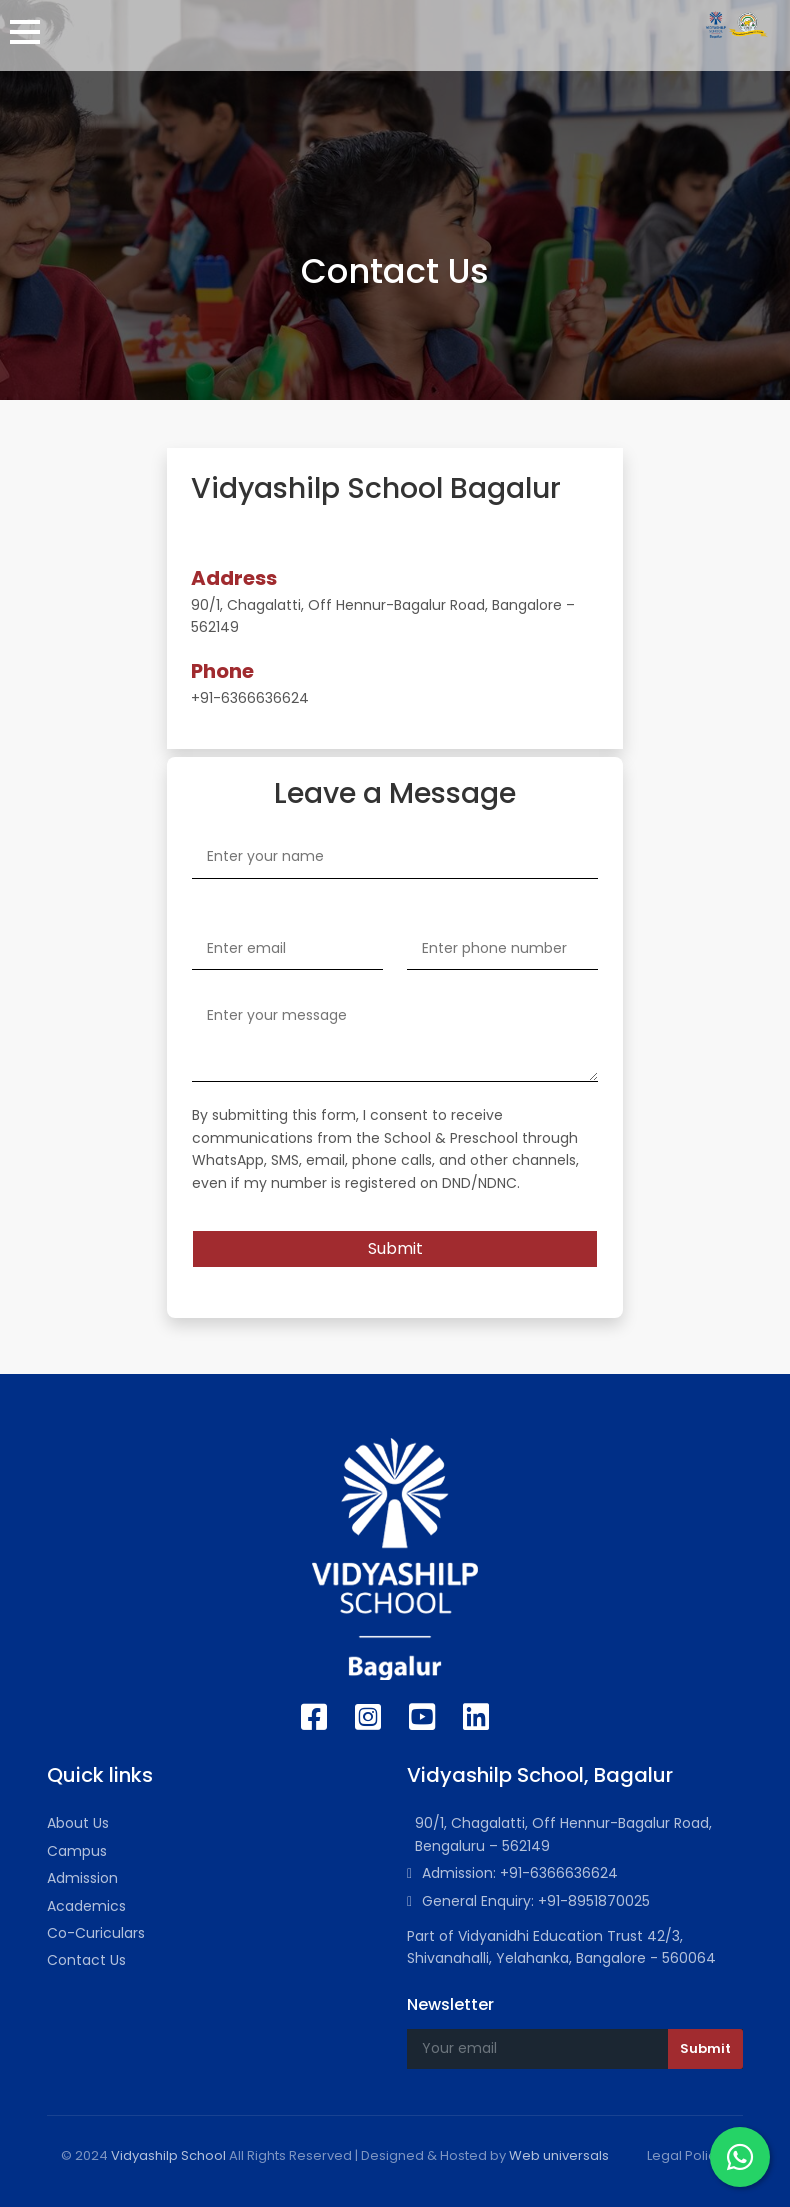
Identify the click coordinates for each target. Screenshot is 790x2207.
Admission (82, 1878)
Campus (77, 1851)
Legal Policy (685, 2155)
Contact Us (86, 1960)
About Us (78, 1823)
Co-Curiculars (96, 1933)
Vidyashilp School (168, 2155)
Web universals (559, 2155)
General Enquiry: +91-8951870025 (528, 1901)
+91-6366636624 (250, 698)
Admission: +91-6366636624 (512, 1873)
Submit (395, 1248)
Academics (86, 1906)
